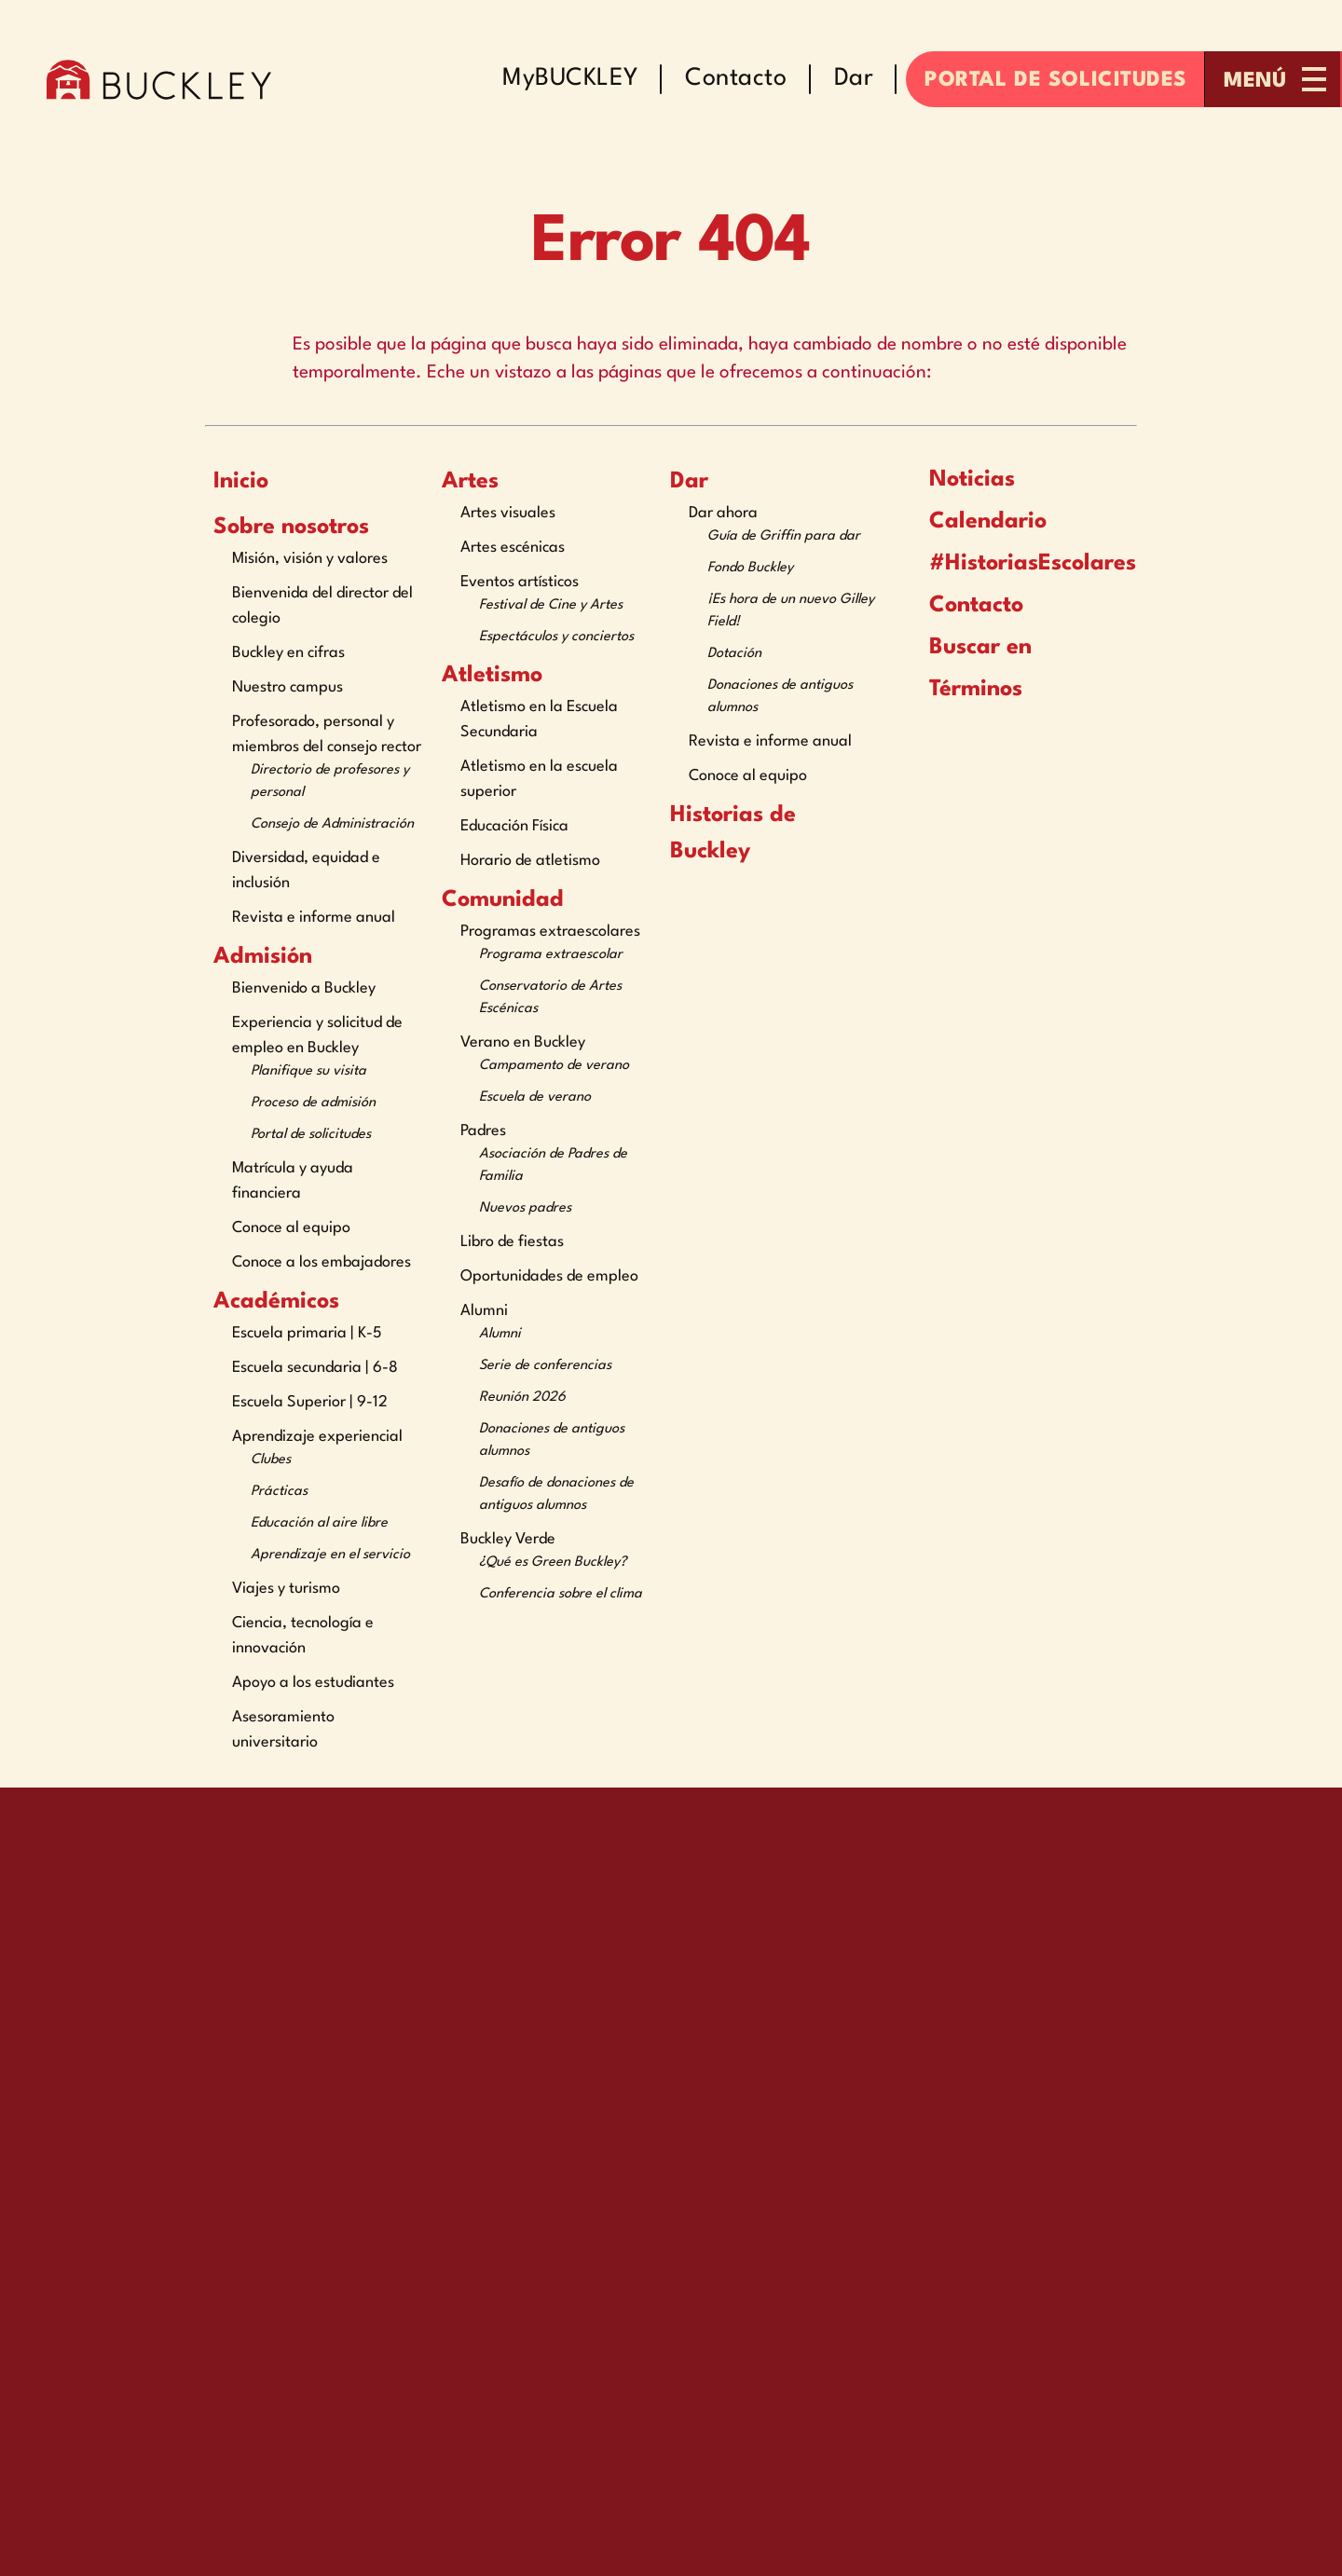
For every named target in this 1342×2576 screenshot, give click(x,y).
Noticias (958, 479)
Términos (963, 689)
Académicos (276, 1302)
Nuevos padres (525, 1208)
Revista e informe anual (313, 917)
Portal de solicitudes (311, 1135)
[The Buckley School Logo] (159, 79)
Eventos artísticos (519, 582)
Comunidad (503, 900)
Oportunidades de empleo (549, 1276)
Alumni (484, 1311)
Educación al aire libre (319, 1523)
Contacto (962, 606)
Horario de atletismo (530, 861)
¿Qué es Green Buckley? (552, 1562)
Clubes (271, 1460)
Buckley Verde (507, 1539)
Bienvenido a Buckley (304, 988)
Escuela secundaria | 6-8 (315, 1368)
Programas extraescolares (550, 931)
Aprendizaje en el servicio (330, 1555)
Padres (483, 1131)
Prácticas (279, 1492)
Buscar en (966, 647)
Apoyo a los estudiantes (313, 1683)
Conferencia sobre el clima (560, 1594)
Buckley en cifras (288, 653)
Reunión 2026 (522, 1397)
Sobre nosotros (291, 527)
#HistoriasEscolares (1006, 564)
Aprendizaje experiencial (317, 1437)
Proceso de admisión (313, 1103)
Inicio (240, 482)
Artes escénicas (512, 547)
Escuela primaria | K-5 (307, 1333)
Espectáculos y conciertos (556, 637)
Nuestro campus (287, 687)
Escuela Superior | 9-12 (310, 1402)
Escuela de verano (535, 1097)
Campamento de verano (554, 1066)
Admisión (262, 957)
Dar (689, 482)
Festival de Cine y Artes (551, 605)
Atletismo (492, 676)
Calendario (974, 521)
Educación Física (514, 826)
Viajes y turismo (286, 1588)
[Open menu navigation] (1273, 79)
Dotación (734, 654)
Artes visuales (507, 513)
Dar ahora (723, 513)
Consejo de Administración (332, 824)
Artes (470, 482)
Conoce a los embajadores (321, 1262)
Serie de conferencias (545, 1366)
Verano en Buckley (522, 1042)
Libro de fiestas (512, 1242)
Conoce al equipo (291, 1228)
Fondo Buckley (750, 568)
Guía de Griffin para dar (783, 536)
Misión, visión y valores (310, 559)
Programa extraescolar (551, 955)
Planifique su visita (308, 1071)
